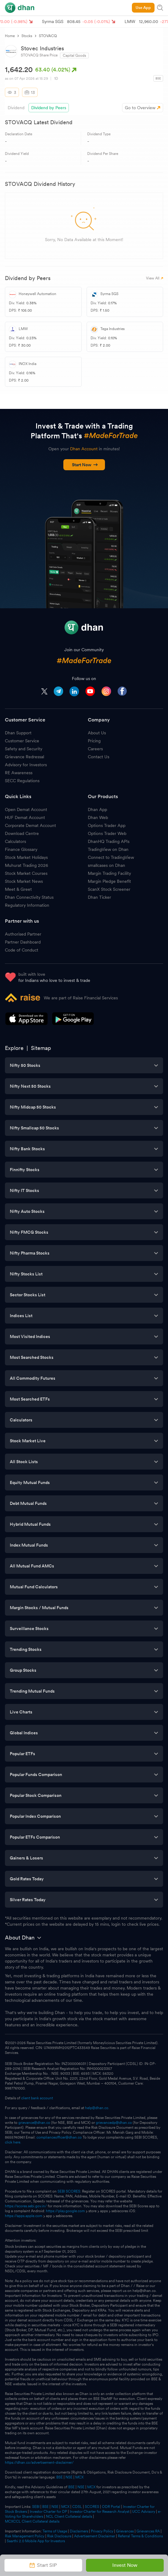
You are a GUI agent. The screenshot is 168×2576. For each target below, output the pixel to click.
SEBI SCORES (69, 2191)
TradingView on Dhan (108, 849)
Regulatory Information (27, 905)
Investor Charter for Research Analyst (99, 2511)
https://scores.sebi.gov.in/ (26, 2206)
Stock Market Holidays (26, 857)
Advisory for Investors (26, 764)
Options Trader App (106, 825)
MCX (79, 2477)
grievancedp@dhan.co (114, 2122)
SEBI (35, 2507)
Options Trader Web (107, 833)
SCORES (92, 2507)
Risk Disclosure (59, 2536)
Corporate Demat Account (30, 825)
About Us (97, 732)
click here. (13, 2142)
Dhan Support (18, 732)
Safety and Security (23, 748)
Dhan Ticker (99, 897)
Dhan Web (98, 817)
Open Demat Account (26, 809)
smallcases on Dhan (106, 865)
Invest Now (124, 2565)
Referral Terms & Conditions (140, 2536)
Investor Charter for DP (48, 2511)
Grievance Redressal (24, 756)
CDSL (77, 2507)
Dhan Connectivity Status (29, 897)
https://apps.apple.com (23, 2216)
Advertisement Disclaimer (94, 2536)
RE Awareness (18, 772)
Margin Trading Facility (109, 873)
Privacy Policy (102, 2531)
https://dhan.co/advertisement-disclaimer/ (39, 2462)
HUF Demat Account (25, 817)
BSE (59, 2477)
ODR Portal (111, 2507)
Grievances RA (148, 2531)
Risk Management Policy (24, 2536)
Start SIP (43, 2565)
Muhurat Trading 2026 (26, 865)
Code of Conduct (21, 950)
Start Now (85, 464)
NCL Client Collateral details (69, 2516)
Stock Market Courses (26, 873)
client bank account (37, 2098)
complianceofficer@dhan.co (59, 2137)
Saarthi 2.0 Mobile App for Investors (36, 2541)
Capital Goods (74, 55)
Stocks (26, 36)
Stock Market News (24, 881)
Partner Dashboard (23, 942)
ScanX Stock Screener (109, 889)
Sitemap (41, 1048)
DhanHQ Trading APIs (108, 841)
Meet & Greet (18, 889)
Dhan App (97, 809)
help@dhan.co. (97, 2108)
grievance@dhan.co (34, 2122)
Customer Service (22, 740)
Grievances (125, 2531)
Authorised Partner (23, 934)
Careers (95, 748)
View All (154, 278)
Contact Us (98, 756)
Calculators (15, 841)
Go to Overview (140, 107)
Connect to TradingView (111, 857)
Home (10, 36)
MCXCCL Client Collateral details (32, 2521)
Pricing (94, 740)
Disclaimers (79, 2531)
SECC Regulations (22, 780)
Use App (143, 7)
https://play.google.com (65, 2211)
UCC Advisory (143, 2511)
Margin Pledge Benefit (109, 881)
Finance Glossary (21, 849)
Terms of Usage (55, 2531)
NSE (69, 2477)
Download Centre (22, 833)
